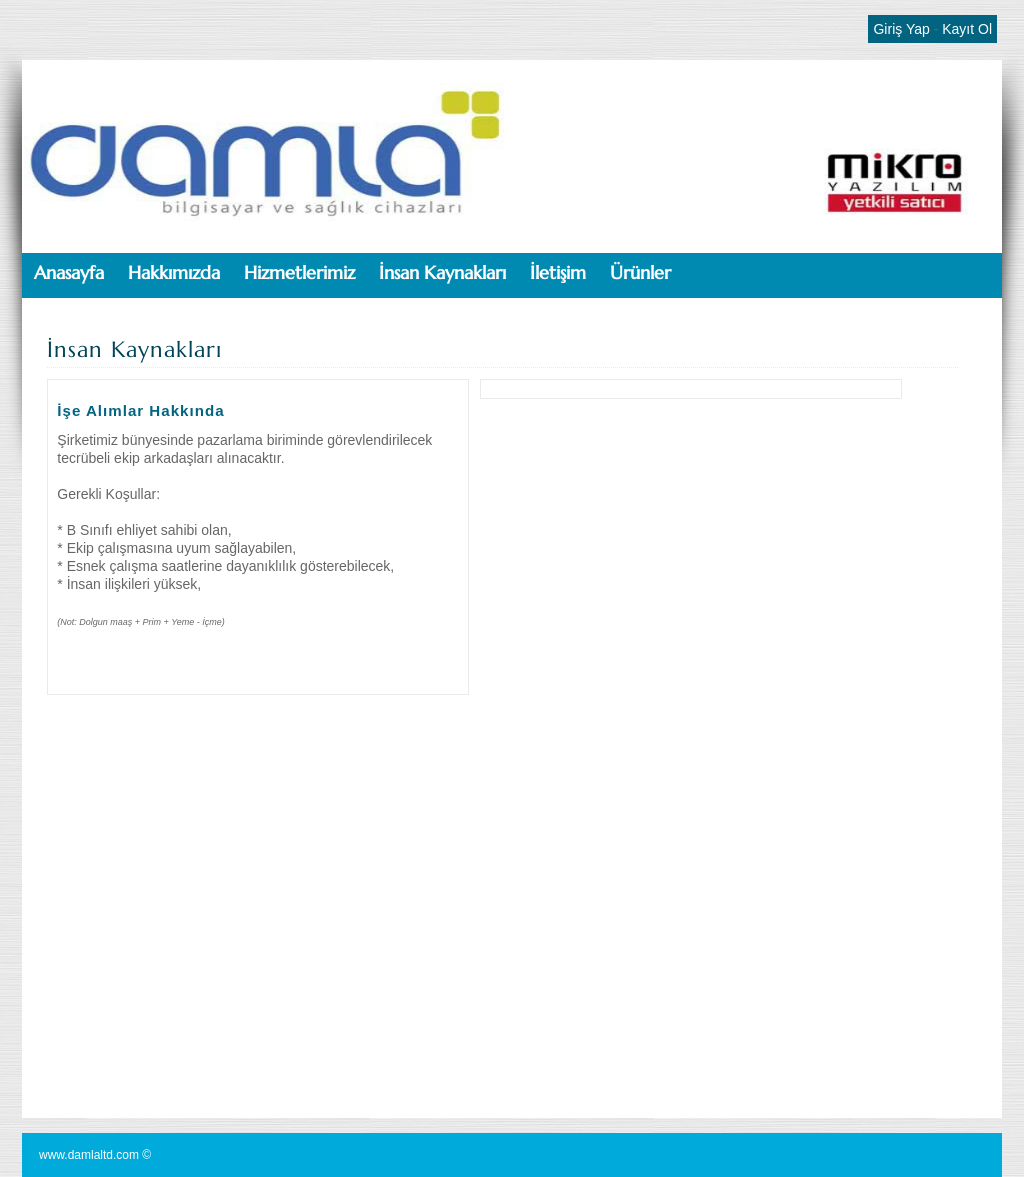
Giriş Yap (901, 29)
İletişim (558, 272)
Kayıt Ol (967, 29)
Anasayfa (69, 272)
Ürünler (640, 272)
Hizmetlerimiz (299, 272)
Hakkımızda (174, 272)
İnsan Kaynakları (442, 272)
